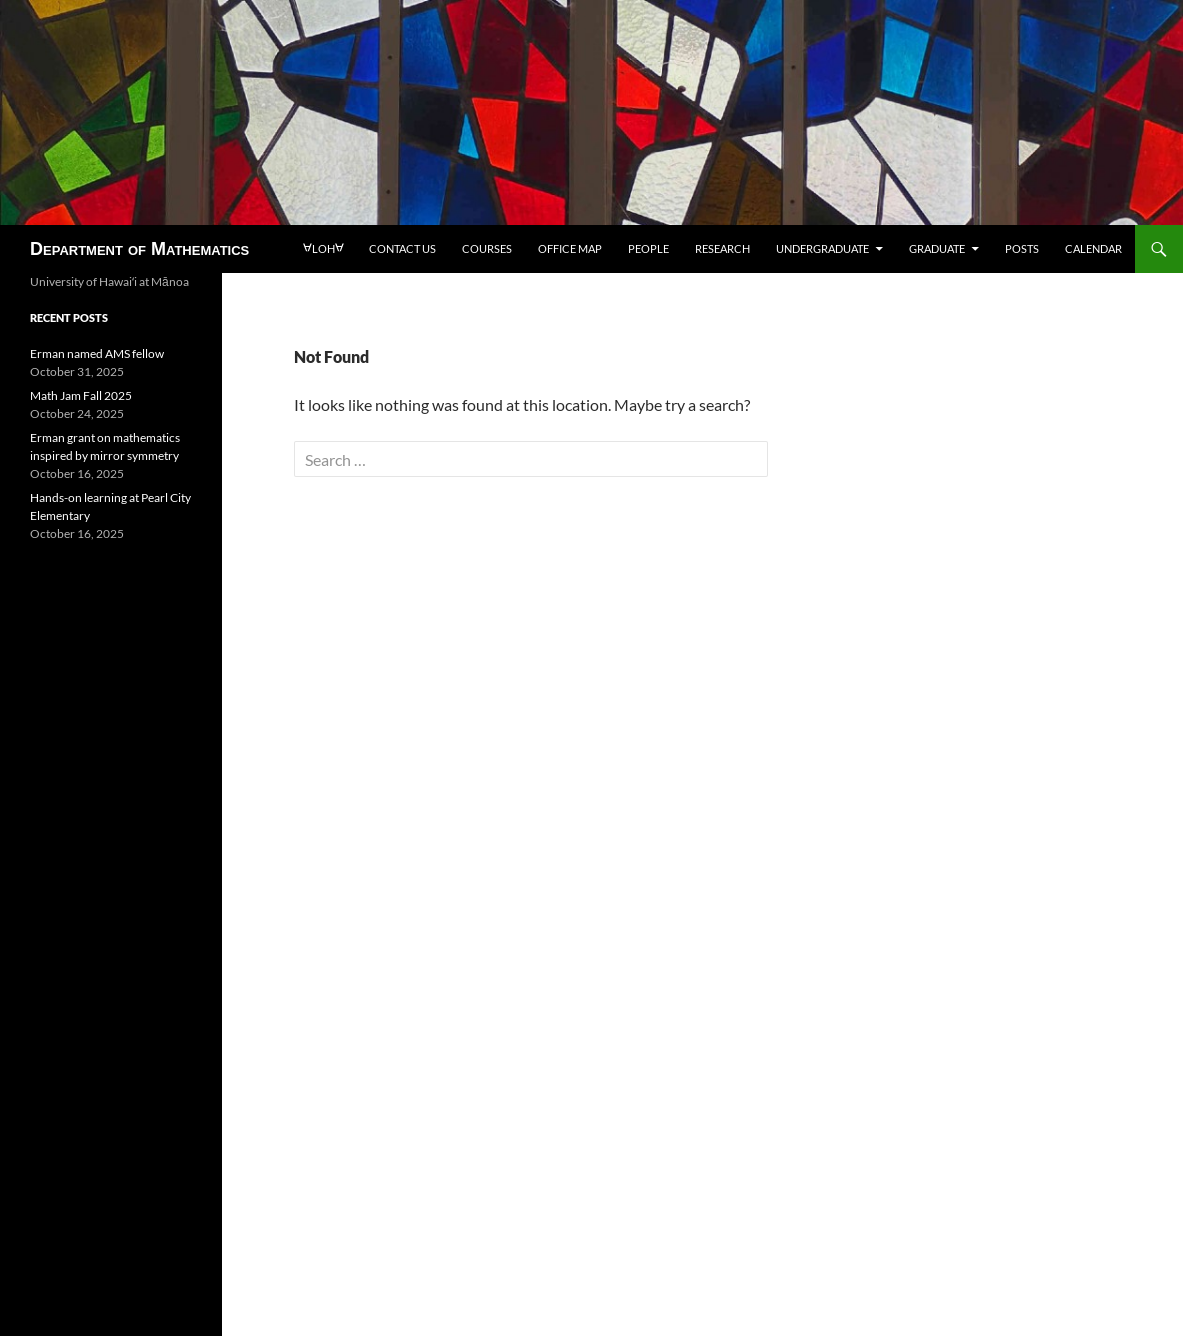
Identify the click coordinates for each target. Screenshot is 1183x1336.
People (648, 248)
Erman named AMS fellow (97, 353)
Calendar (1093, 248)
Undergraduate (822, 248)
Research (722, 248)
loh (323, 248)
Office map (570, 248)
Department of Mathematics (139, 249)
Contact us (402, 248)
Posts (1022, 248)
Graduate (937, 248)
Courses (487, 248)
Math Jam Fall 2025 (81, 395)
